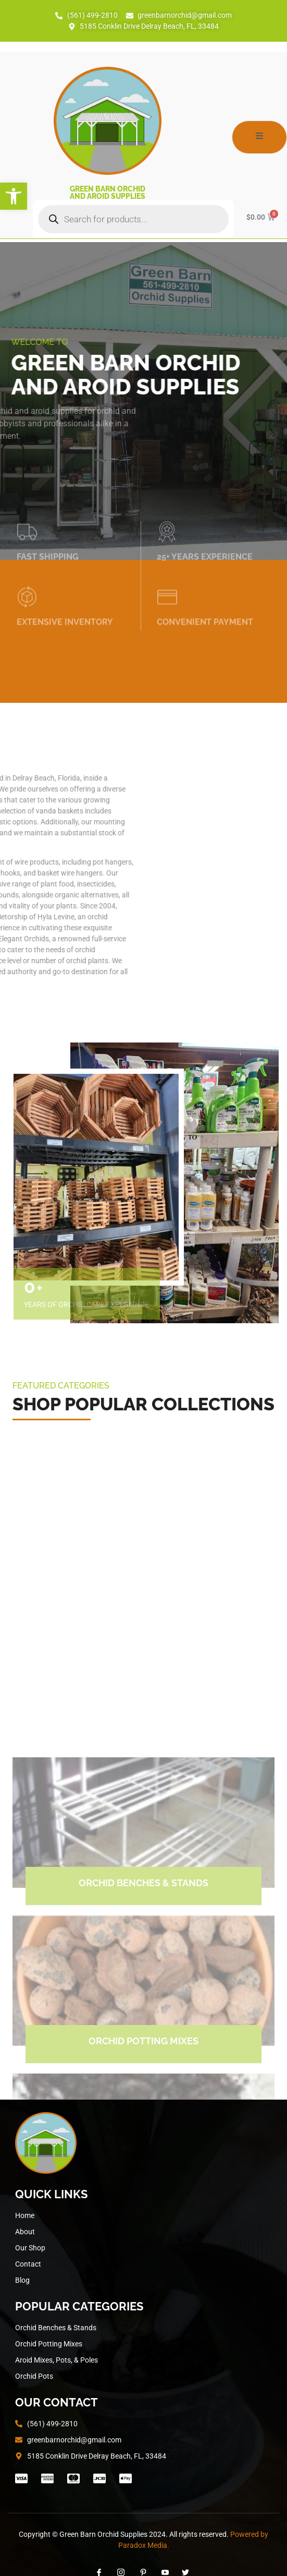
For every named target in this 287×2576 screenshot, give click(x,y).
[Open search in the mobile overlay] (133, 219)
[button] (13, 196)
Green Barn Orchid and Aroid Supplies (107, 192)
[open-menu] (259, 137)
